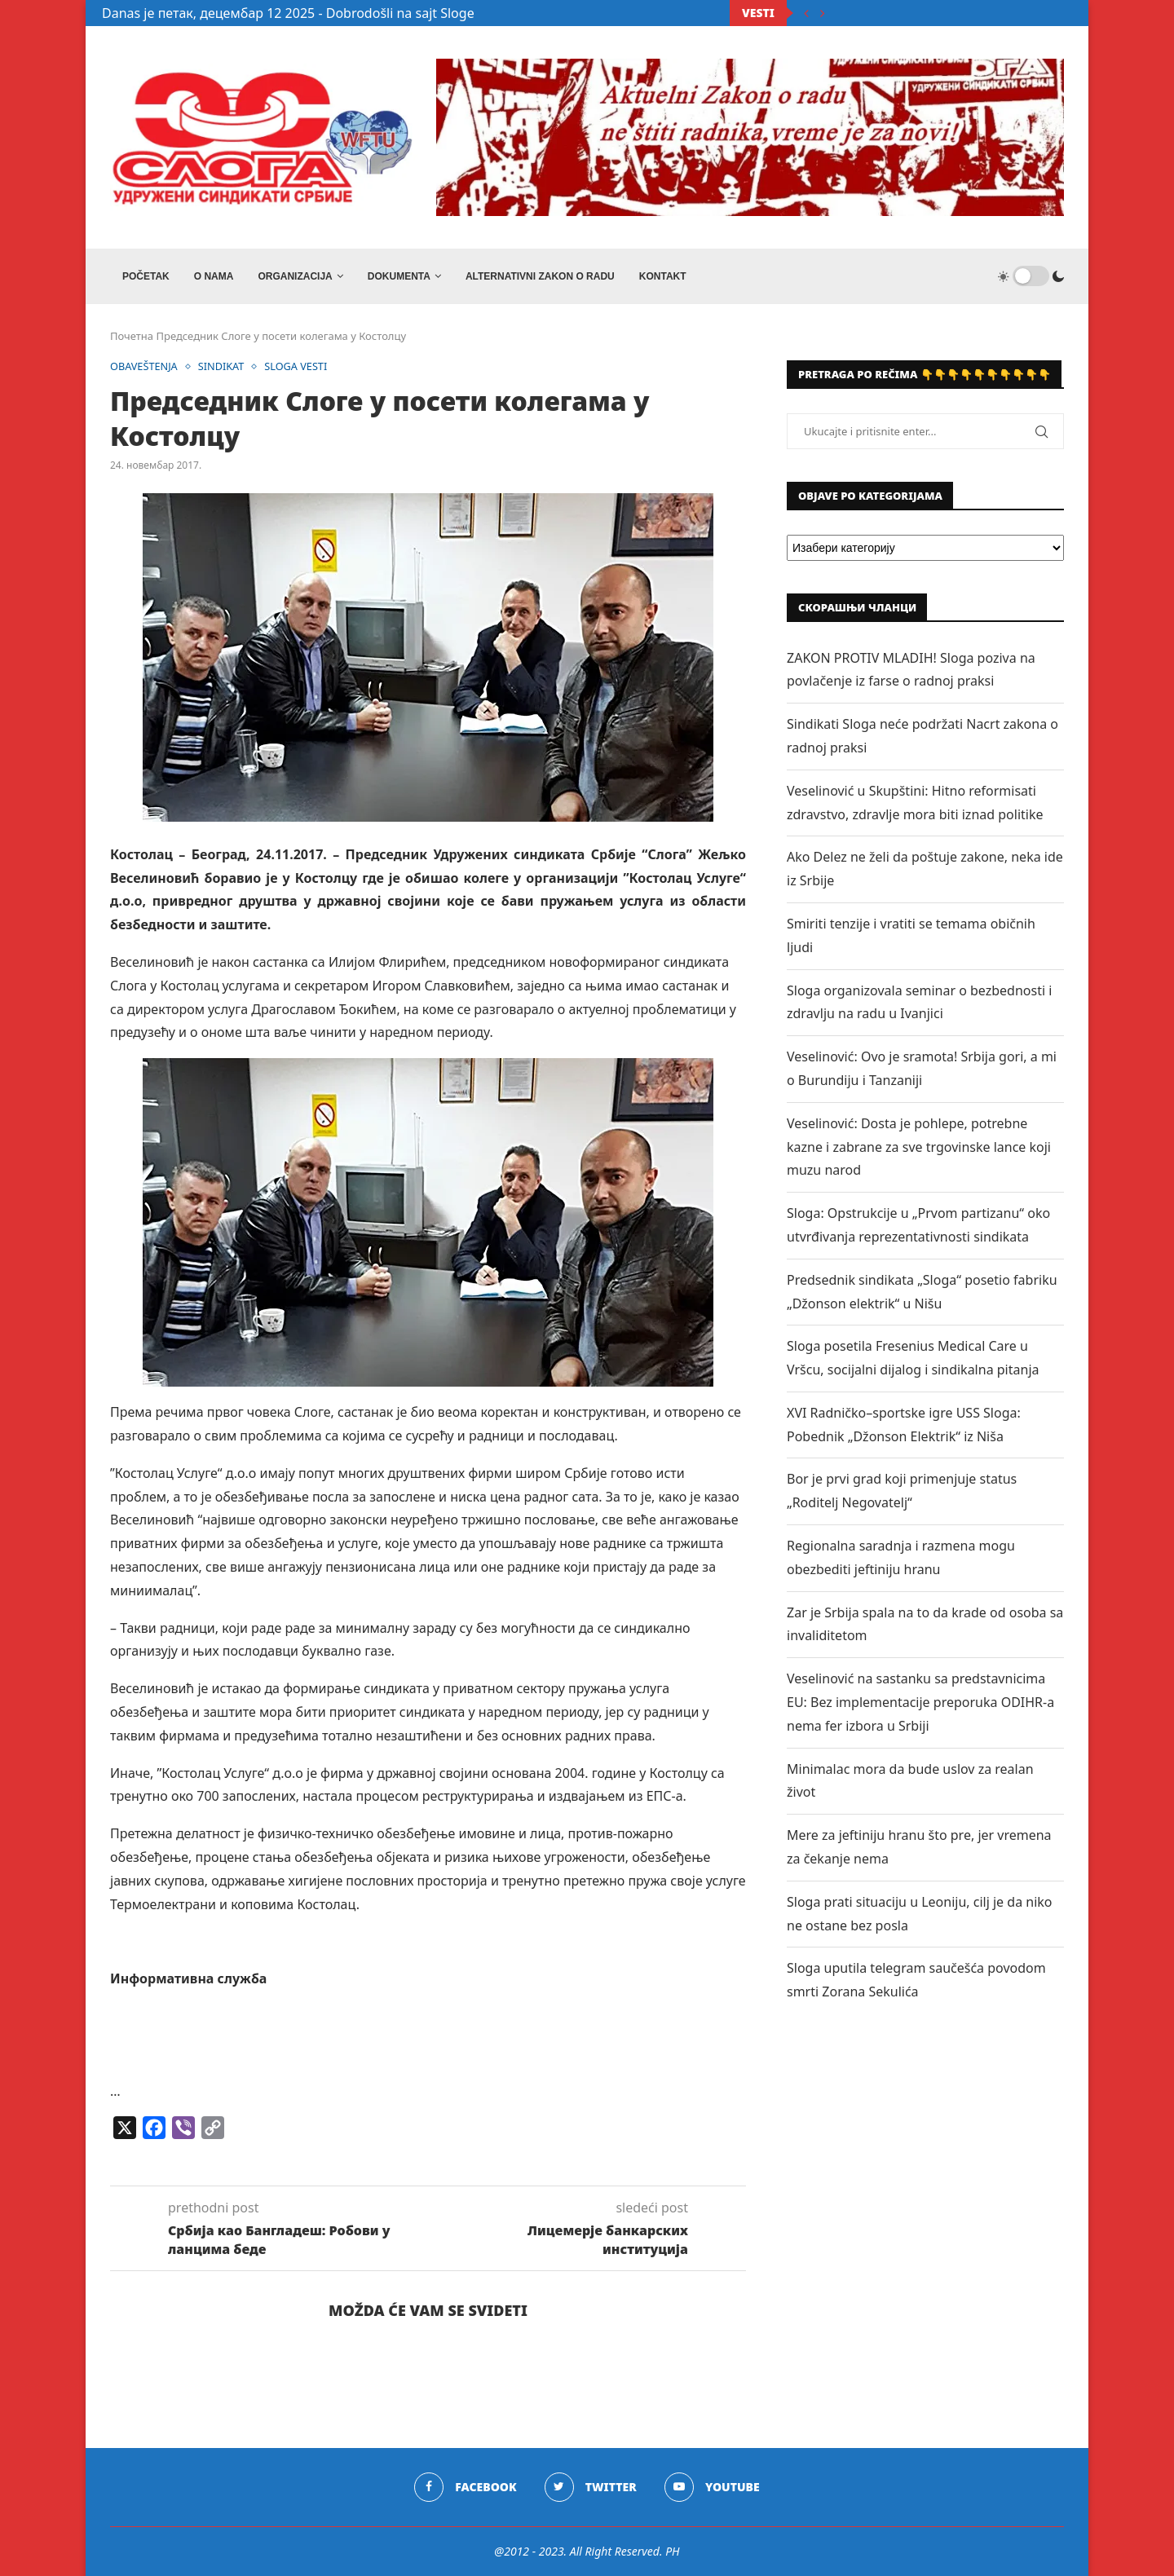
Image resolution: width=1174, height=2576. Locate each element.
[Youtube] (712, 2487)
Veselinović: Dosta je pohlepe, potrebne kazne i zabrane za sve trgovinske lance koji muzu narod (919, 1147)
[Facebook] (465, 2487)
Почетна (131, 336)
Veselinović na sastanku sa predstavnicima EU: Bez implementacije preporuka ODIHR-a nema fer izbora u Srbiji (920, 1702)
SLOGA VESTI (299, 366)
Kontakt (662, 276)
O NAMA (214, 276)
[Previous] (806, 13)
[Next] (822, 13)
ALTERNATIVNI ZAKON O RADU (540, 276)
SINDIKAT (223, 366)
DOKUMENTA (399, 276)
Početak (146, 276)
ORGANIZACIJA (295, 276)
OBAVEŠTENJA (144, 366)
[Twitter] (591, 2487)
